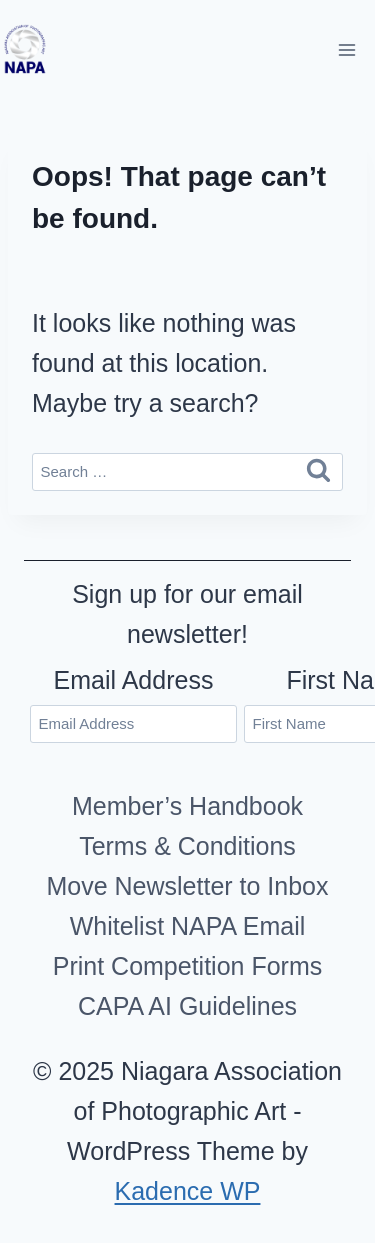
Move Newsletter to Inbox (187, 886)
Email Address (134, 680)
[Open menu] (346, 49)
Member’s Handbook (187, 806)
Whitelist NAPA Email (188, 926)
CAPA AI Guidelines (187, 1006)
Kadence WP (188, 1191)
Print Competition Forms (188, 966)
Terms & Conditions (187, 846)
